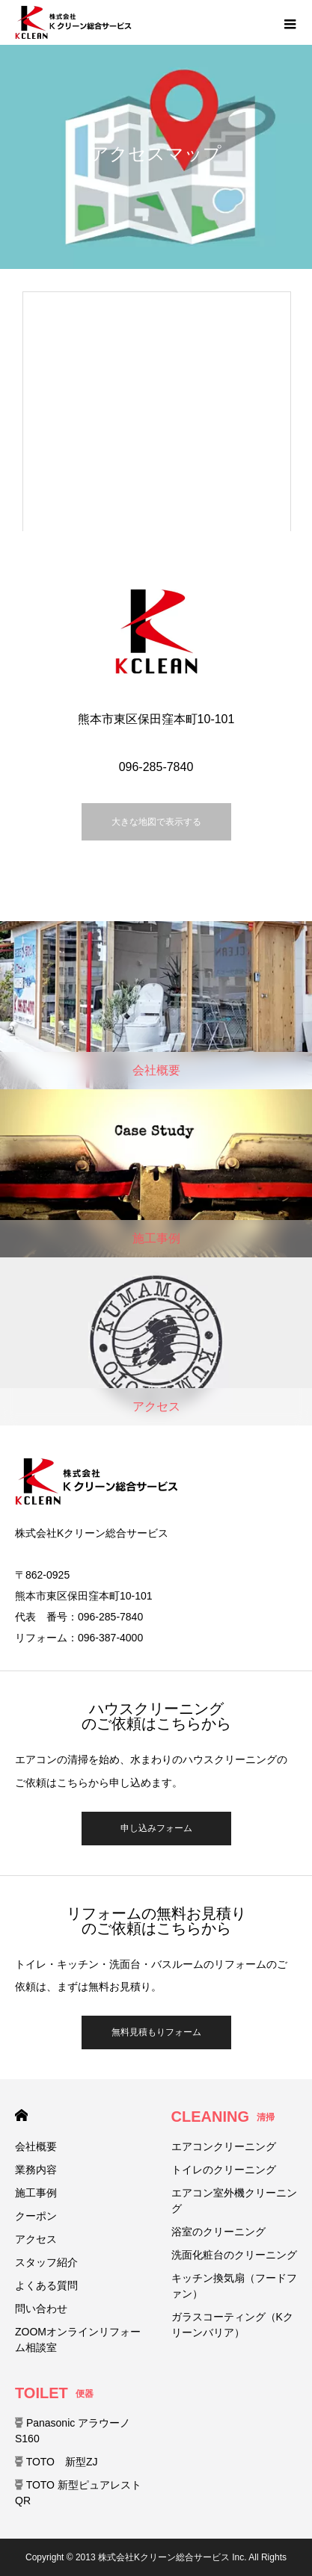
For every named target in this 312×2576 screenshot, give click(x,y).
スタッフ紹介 (46, 2262)
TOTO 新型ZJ (56, 2462)
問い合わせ (41, 2309)
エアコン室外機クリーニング (234, 2200)
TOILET (54, 2393)
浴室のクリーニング (218, 2232)
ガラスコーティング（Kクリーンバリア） (232, 2324)
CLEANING (223, 2116)
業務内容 (36, 2170)
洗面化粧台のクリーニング (234, 2255)
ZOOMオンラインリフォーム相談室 (78, 2339)
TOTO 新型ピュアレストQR (78, 2493)
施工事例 (36, 2193)
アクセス (36, 2239)
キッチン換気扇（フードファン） (234, 2286)
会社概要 (36, 2146)
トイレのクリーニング (223, 2170)
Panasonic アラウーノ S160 (72, 2431)
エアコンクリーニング (223, 2146)
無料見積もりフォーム (156, 2032)
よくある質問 (46, 2285)
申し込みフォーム (156, 1828)
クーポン (36, 2216)
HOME (21, 2115)
